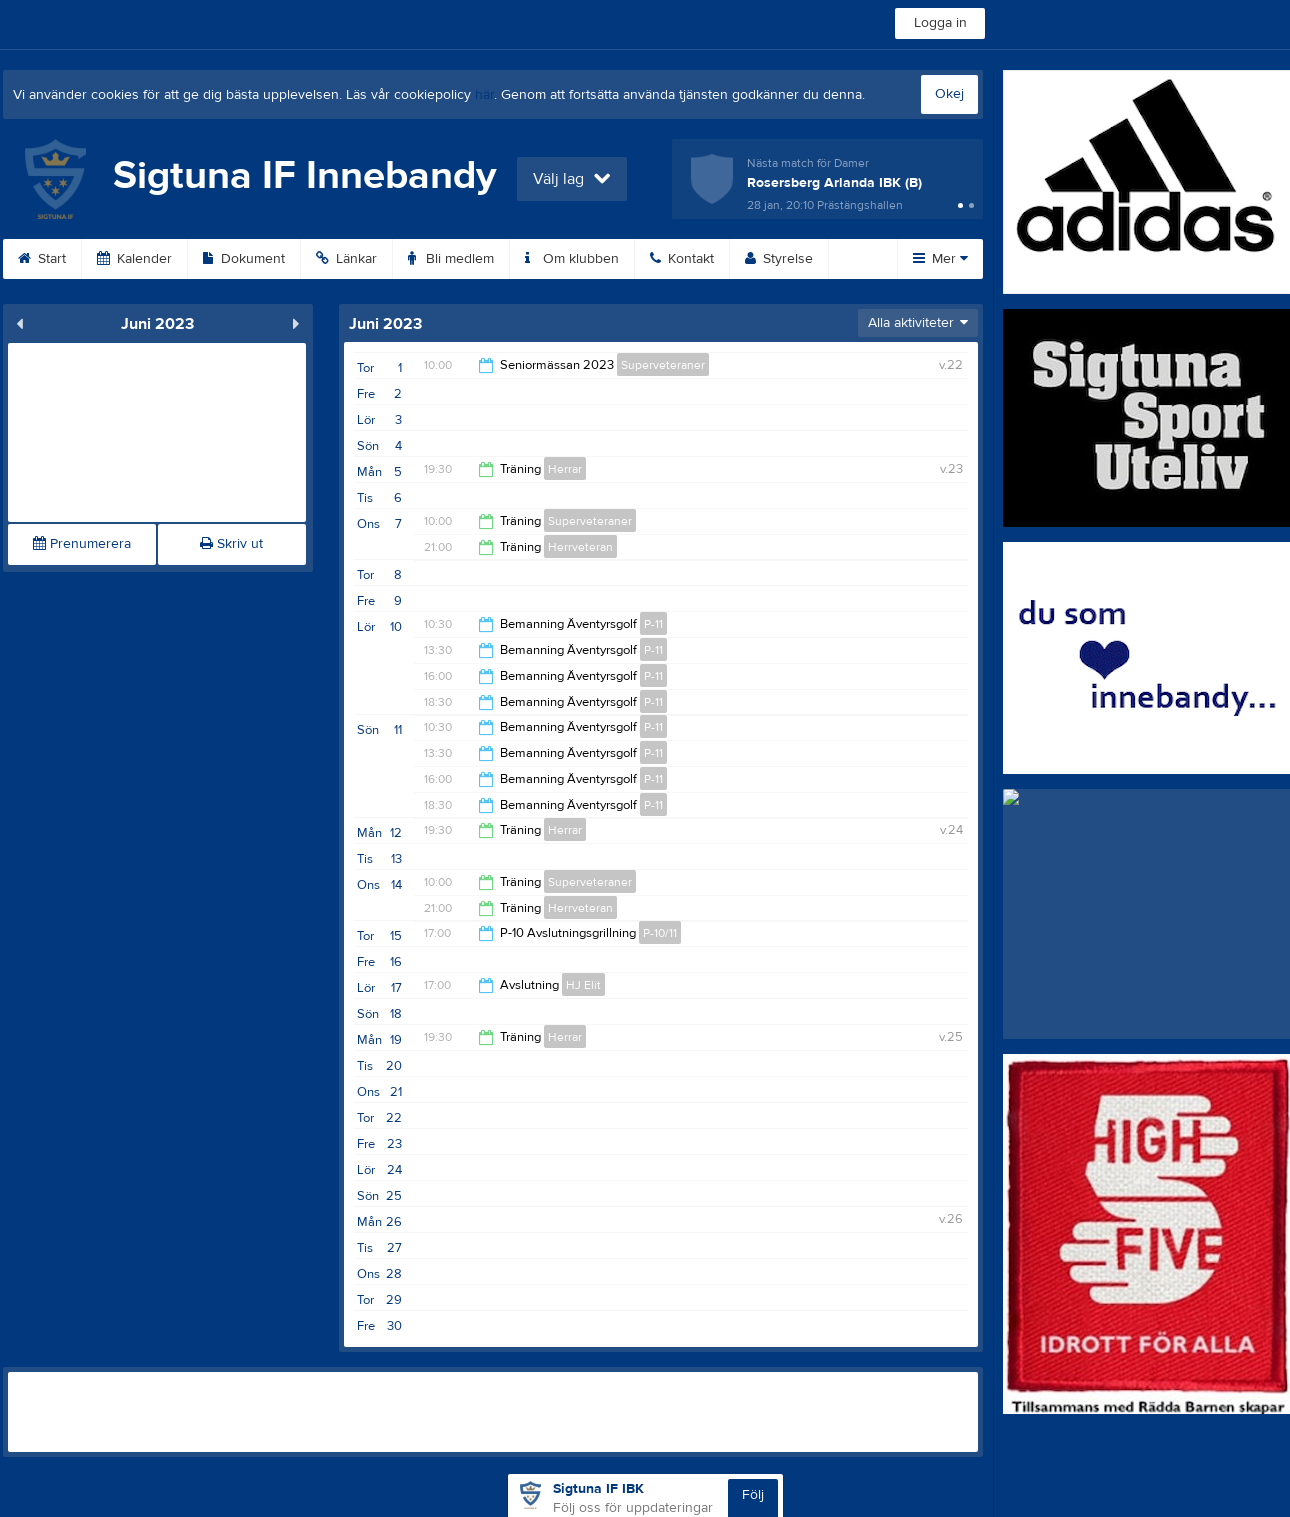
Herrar (565, 469)
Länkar (346, 259)
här (484, 95)
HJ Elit (583, 985)
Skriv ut (231, 544)
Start (42, 259)
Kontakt (682, 259)
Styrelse (779, 259)
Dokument (244, 259)
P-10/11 (660, 933)
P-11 (653, 624)
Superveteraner (663, 365)
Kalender (134, 259)
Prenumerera (82, 544)
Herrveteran (580, 547)
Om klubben (572, 259)
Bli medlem (451, 259)
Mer (940, 259)
